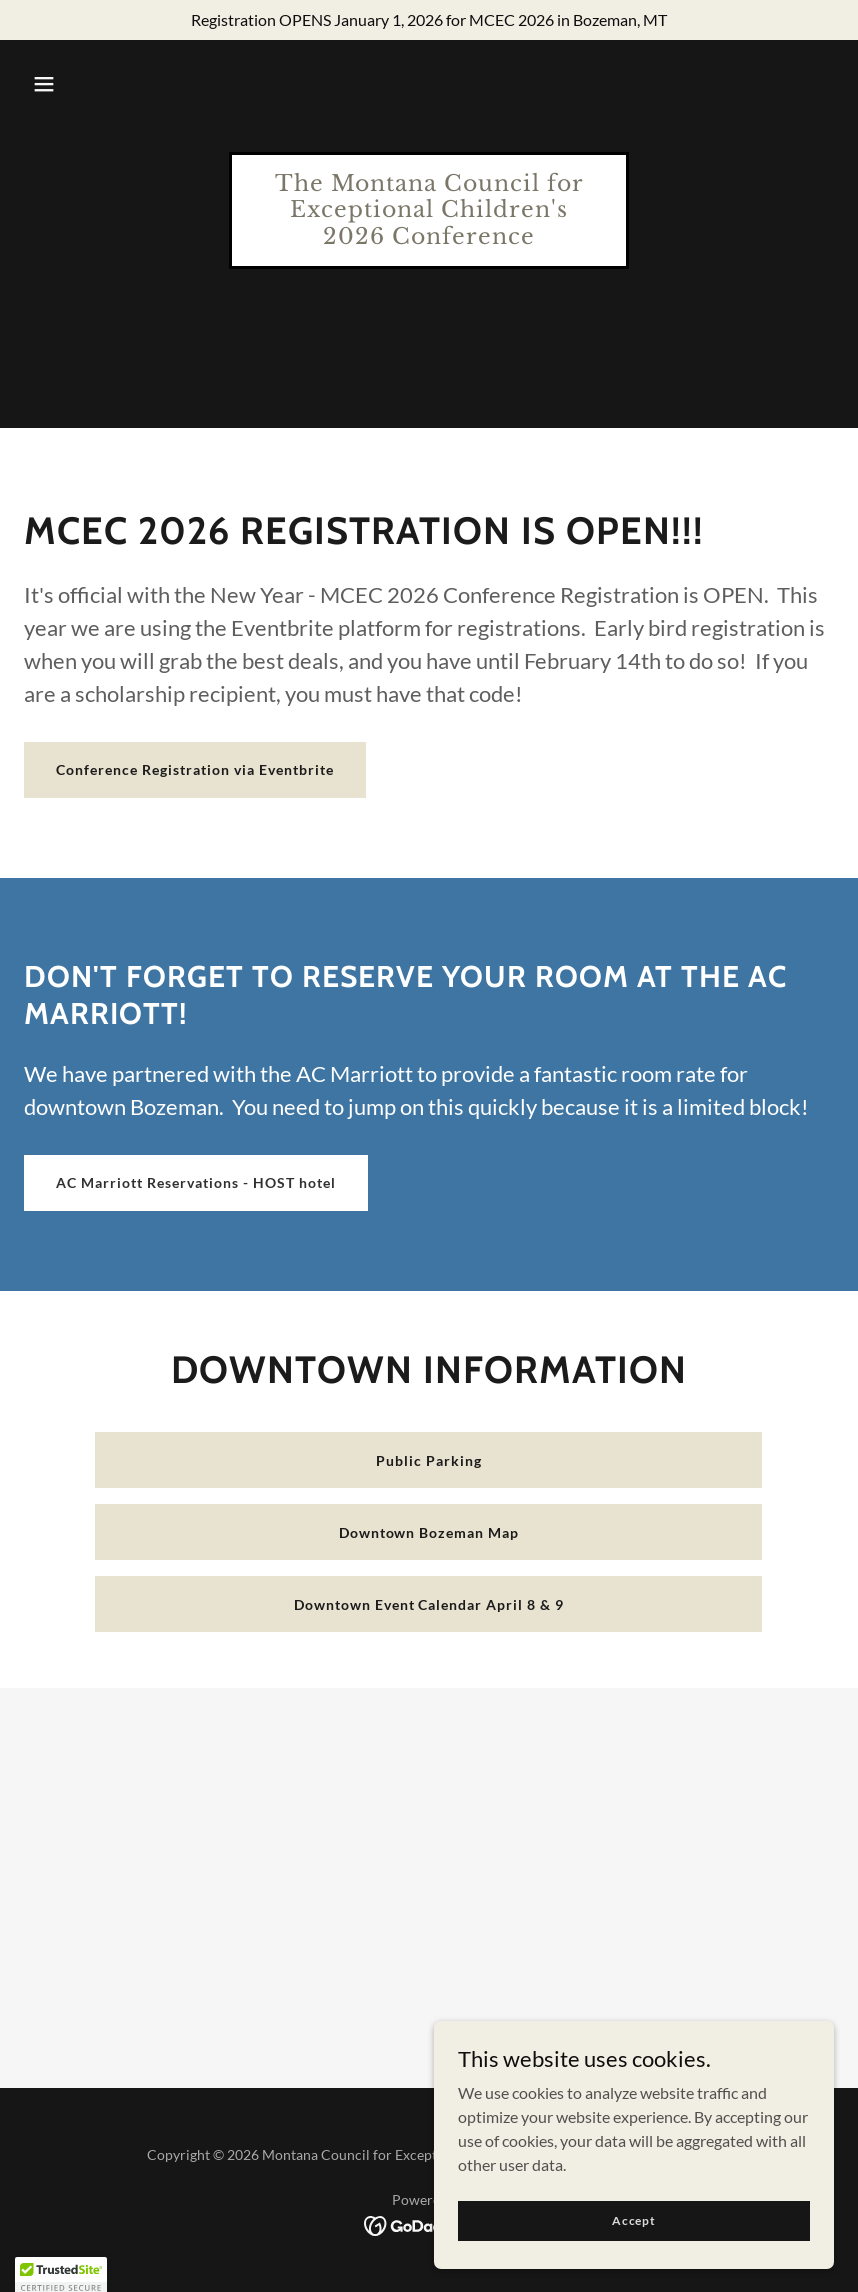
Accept (634, 2220)
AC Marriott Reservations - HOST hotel (196, 1182)
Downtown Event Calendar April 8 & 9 (429, 1604)
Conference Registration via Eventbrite (195, 769)
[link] (429, 237)
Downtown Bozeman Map (429, 1532)
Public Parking (429, 1460)
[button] (44, 84)
